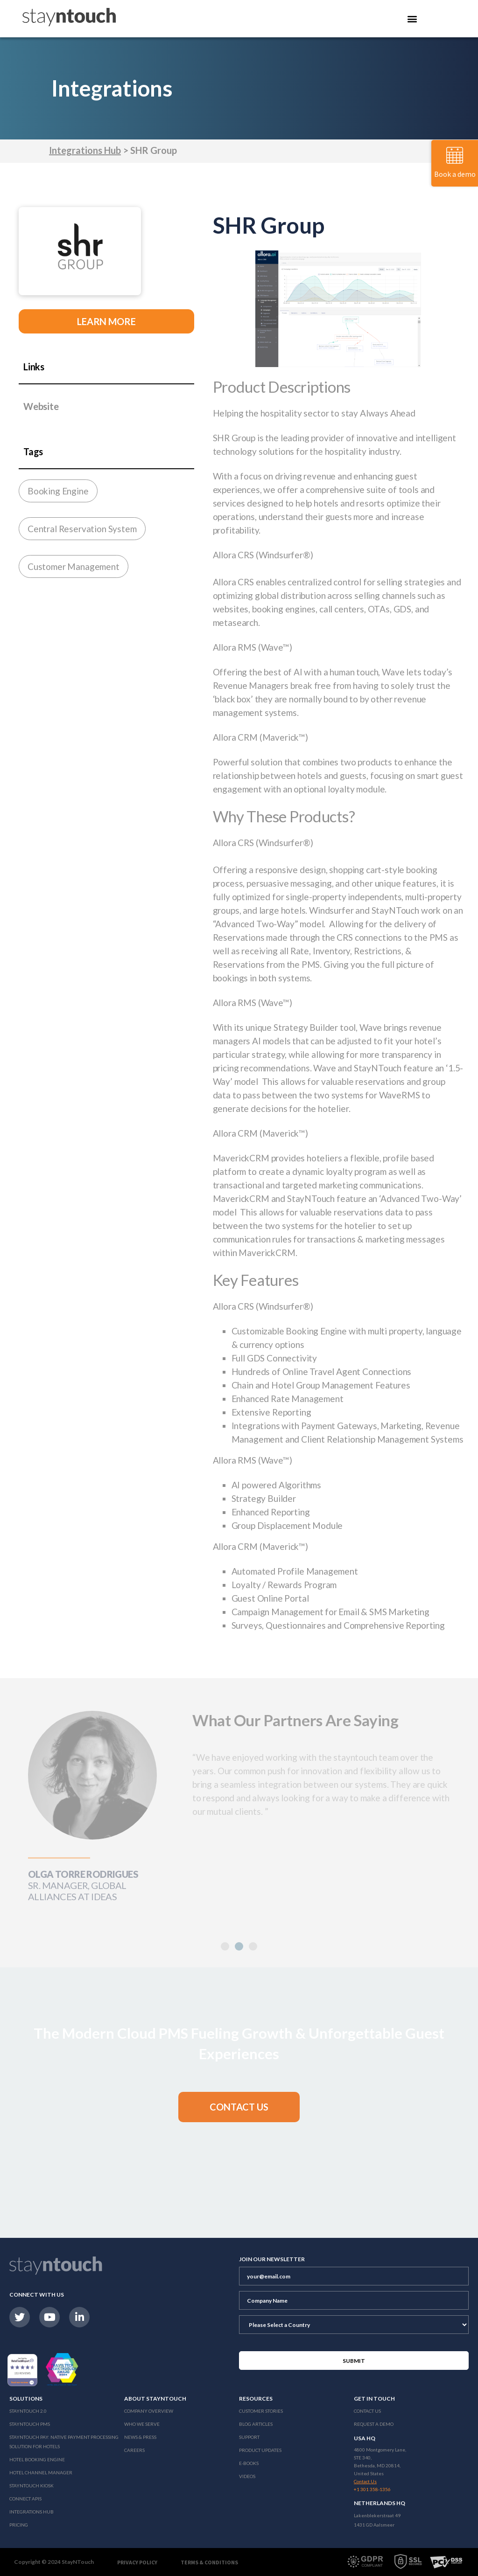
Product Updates (260, 2450)
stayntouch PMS (29, 2424)
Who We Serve (142, 2424)
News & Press (140, 2437)
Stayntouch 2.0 (28, 2411)
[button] (239, 2107)
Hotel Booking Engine (37, 2459)
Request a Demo (374, 2424)
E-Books (249, 2463)
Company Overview (148, 2411)
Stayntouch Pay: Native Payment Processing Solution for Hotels (64, 2441)
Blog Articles (256, 2424)
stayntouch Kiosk (31, 2485)
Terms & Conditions (209, 2562)
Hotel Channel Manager (40, 2472)
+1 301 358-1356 (372, 2489)
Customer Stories (261, 2411)
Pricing (18, 2524)
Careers (134, 2450)
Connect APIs (25, 2498)
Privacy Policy (137, 2562)
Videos (247, 2476)
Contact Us (367, 2411)
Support (249, 2437)
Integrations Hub (85, 150)
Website (41, 406)
